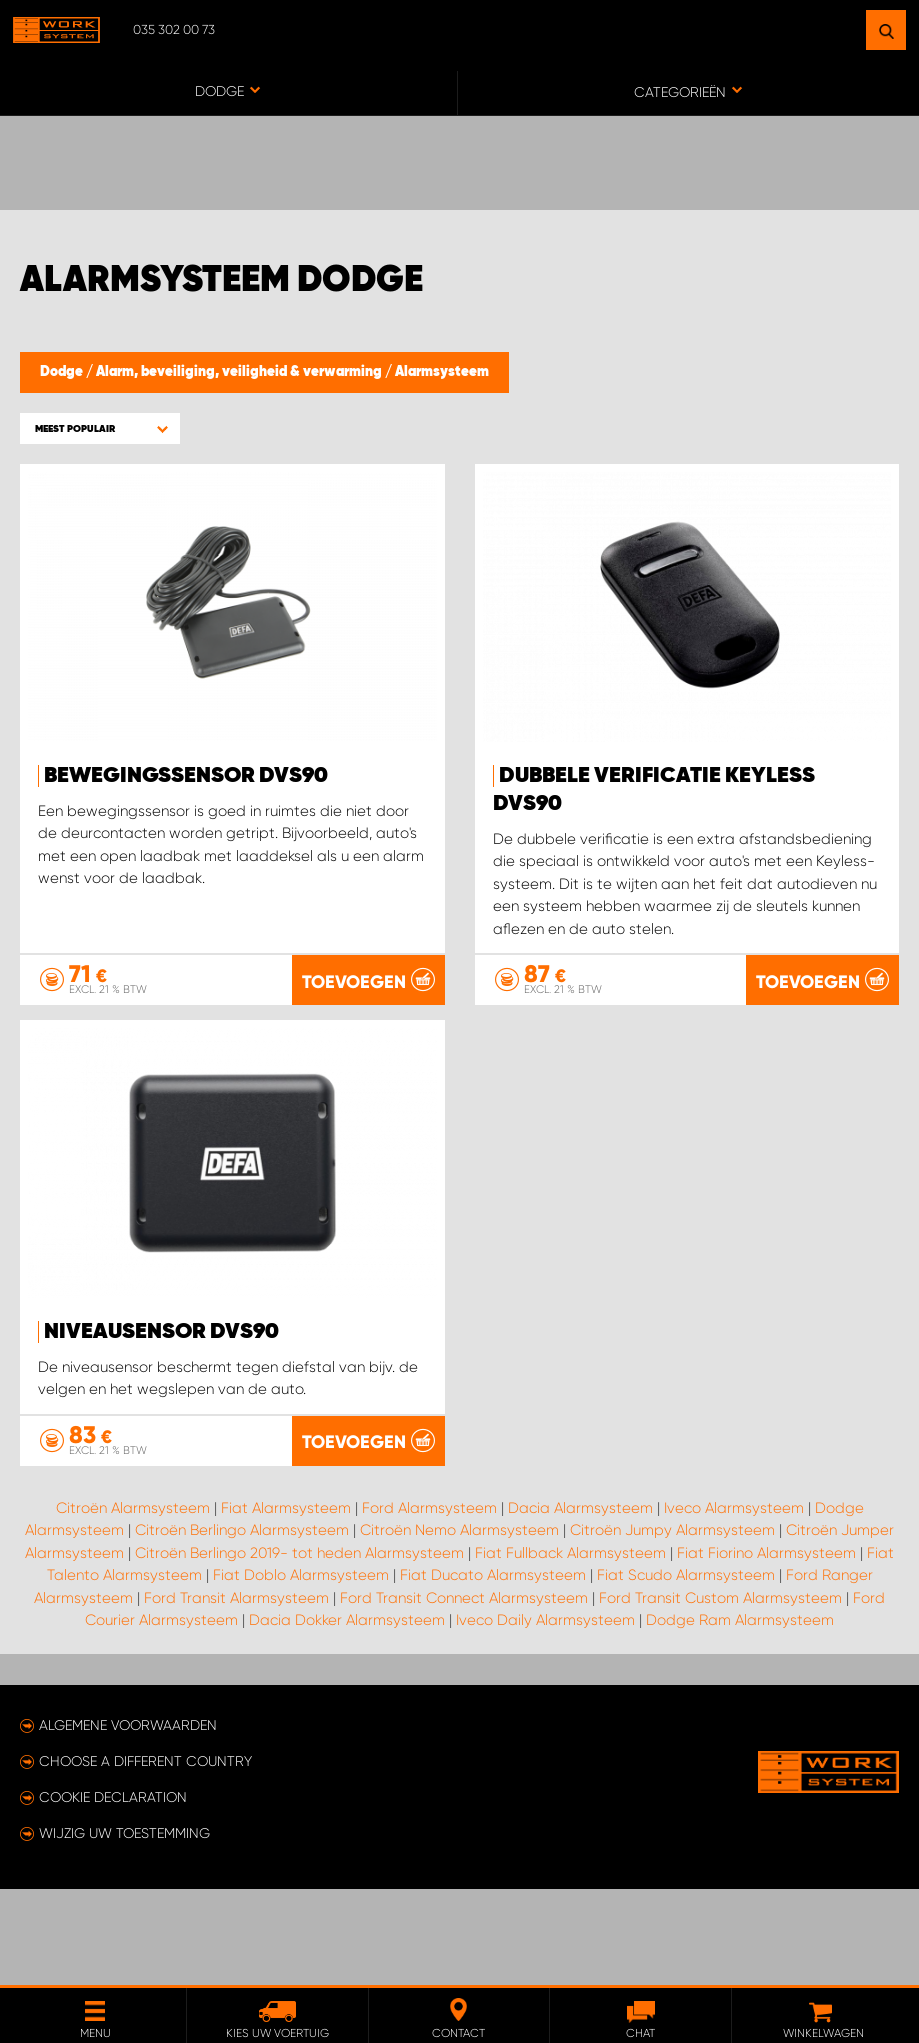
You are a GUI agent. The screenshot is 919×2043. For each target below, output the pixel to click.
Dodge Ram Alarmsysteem (740, 1716)
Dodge (63, 372)
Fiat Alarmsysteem (286, 1603)
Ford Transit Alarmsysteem (236, 1693)
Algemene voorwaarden (128, 1821)
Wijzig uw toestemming (124, 1929)
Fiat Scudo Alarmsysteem (686, 1671)
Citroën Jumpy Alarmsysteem (672, 1626)
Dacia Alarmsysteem (580, 1603)
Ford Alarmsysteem (429, 1603)
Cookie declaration (113, 1893)
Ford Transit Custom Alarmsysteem (720, 1693)
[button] (100, 428)
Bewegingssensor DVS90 (186, 776)
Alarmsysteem (442, 372)
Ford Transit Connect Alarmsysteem (464, 1693)
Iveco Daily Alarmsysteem (545, 1716)
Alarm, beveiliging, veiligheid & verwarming (240, 372)
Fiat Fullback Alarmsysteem (570, 1648)
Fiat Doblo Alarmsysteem (301, 1671)
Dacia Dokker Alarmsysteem (347, 1716)
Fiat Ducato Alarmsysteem (493, 1671)
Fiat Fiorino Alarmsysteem (766, 1648)
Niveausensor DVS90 (161, 1332)
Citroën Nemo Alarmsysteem (459, 1626)
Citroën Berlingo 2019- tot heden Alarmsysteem (299, 1648)
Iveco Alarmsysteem (734, 1603)
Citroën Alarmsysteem (133, 1603)
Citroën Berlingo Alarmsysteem (242, 1626)
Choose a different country (145, 1857)
